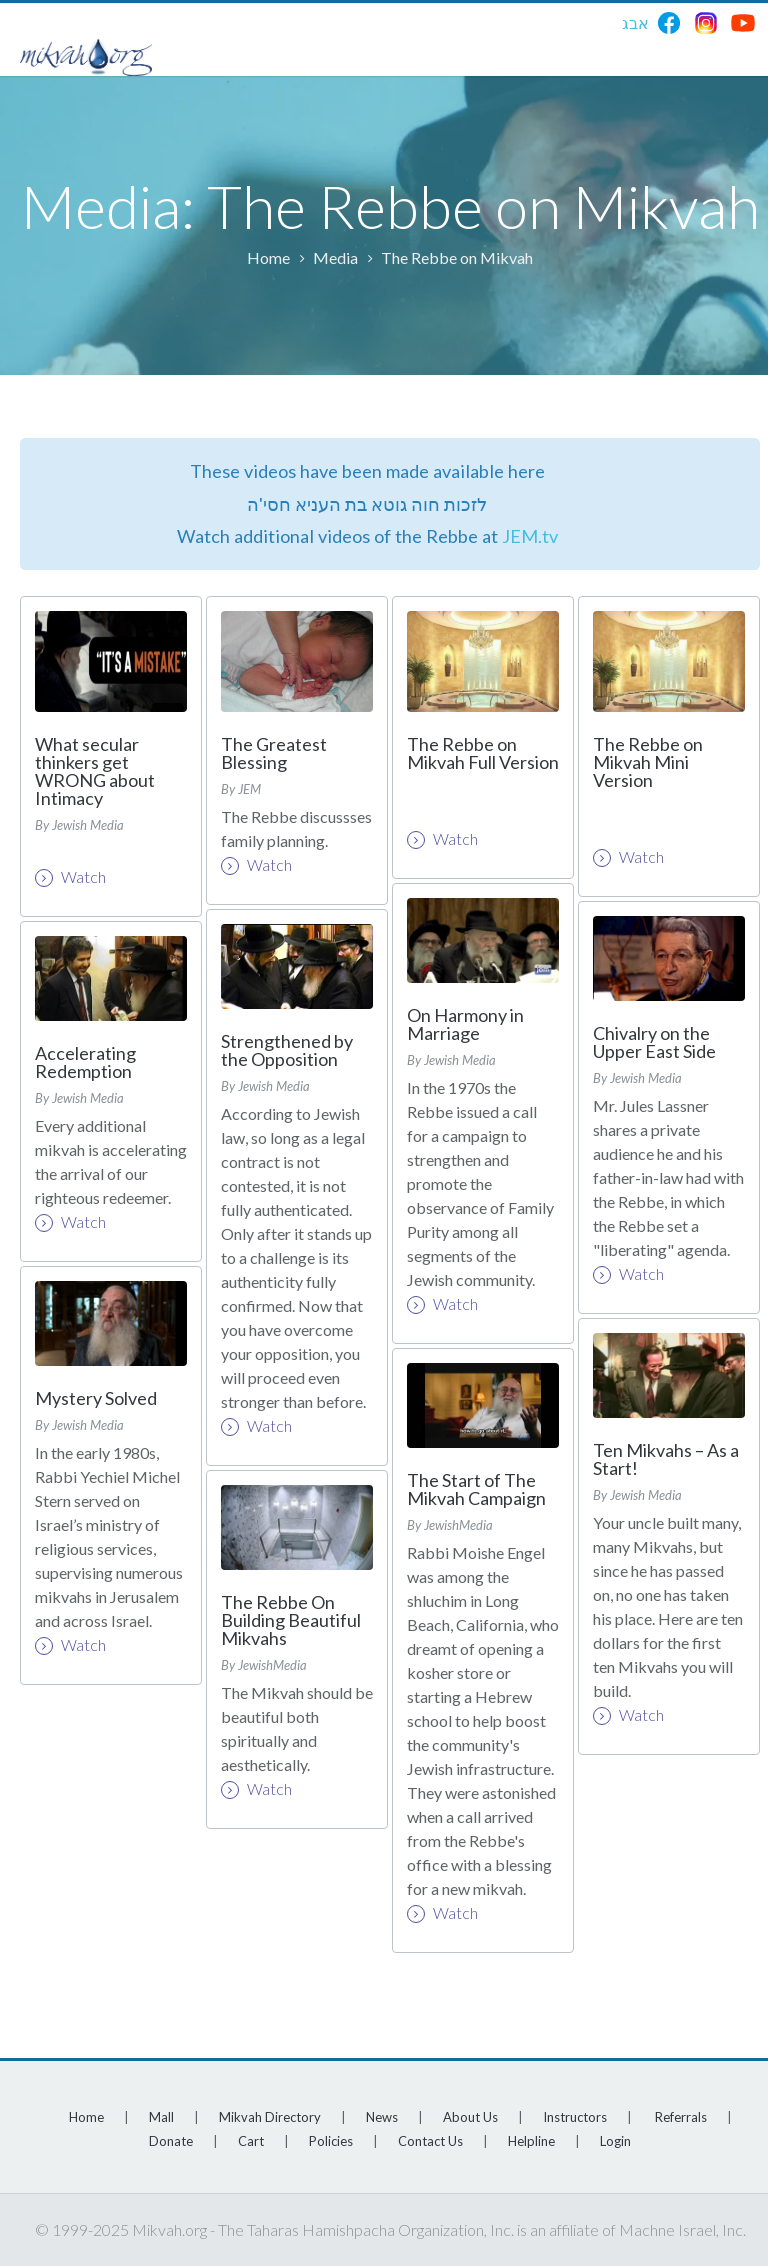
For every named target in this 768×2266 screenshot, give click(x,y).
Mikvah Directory (270, 2117)
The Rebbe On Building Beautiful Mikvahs (291, 1620)
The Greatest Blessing (274, 753)
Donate (171, 2141)
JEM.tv (530, 536)
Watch (70, 877)
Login (615, 2141)
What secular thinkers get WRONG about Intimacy (95, 771)
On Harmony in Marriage (465, 1024)
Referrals (681, 2117)
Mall (161, 2117)
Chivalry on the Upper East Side (654, 1042)
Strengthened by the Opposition (287, 1050)
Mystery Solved (96, 1398)
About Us (470, 2117)
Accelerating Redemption (85, 1062)
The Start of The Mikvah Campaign (476, 1489)
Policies (331, 2141)
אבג (635, 22)
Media (335, 257)
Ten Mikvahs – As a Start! (666, 1459)
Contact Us (430, 2141)
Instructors (575, 2117)
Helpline (531, 2141)
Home (268, 257)
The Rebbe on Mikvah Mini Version (648, 762)
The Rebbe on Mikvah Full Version (483, 753)
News (382, 2117)
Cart (251, 2141)
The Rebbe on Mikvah (457, 257)
